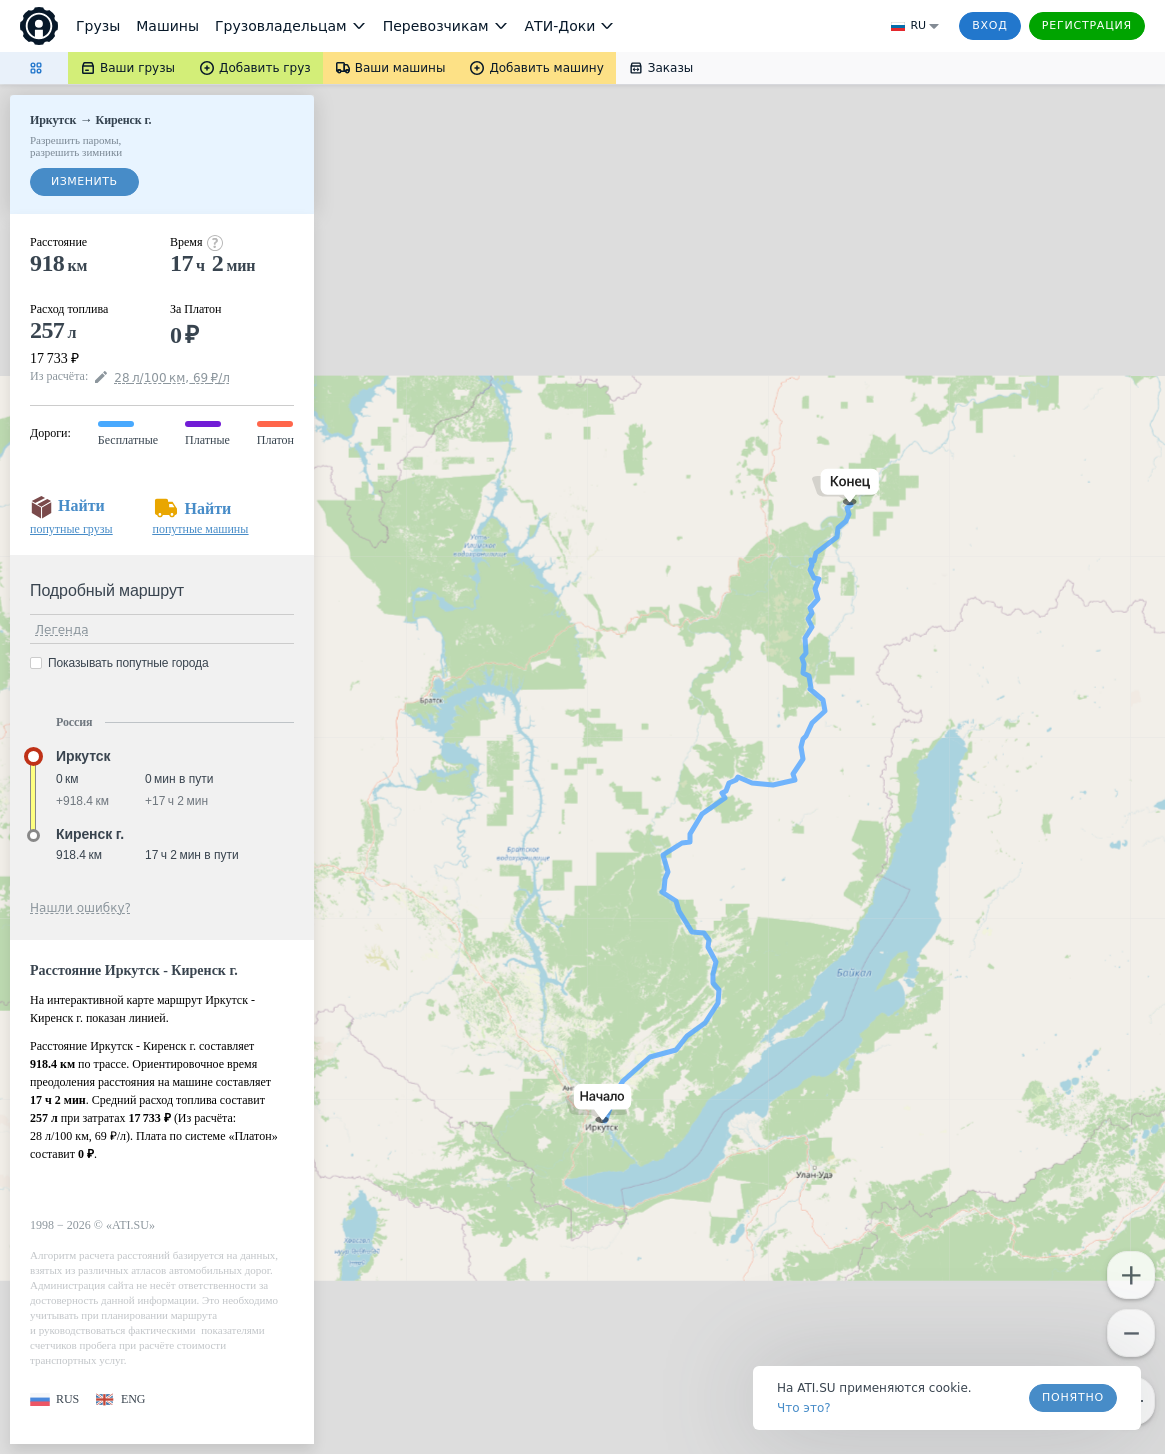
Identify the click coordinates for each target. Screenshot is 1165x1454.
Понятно (1073, 1397)
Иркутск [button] (83, 756)
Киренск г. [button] (90, 834)
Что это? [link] (804, 1408)
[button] (598, 1103)
